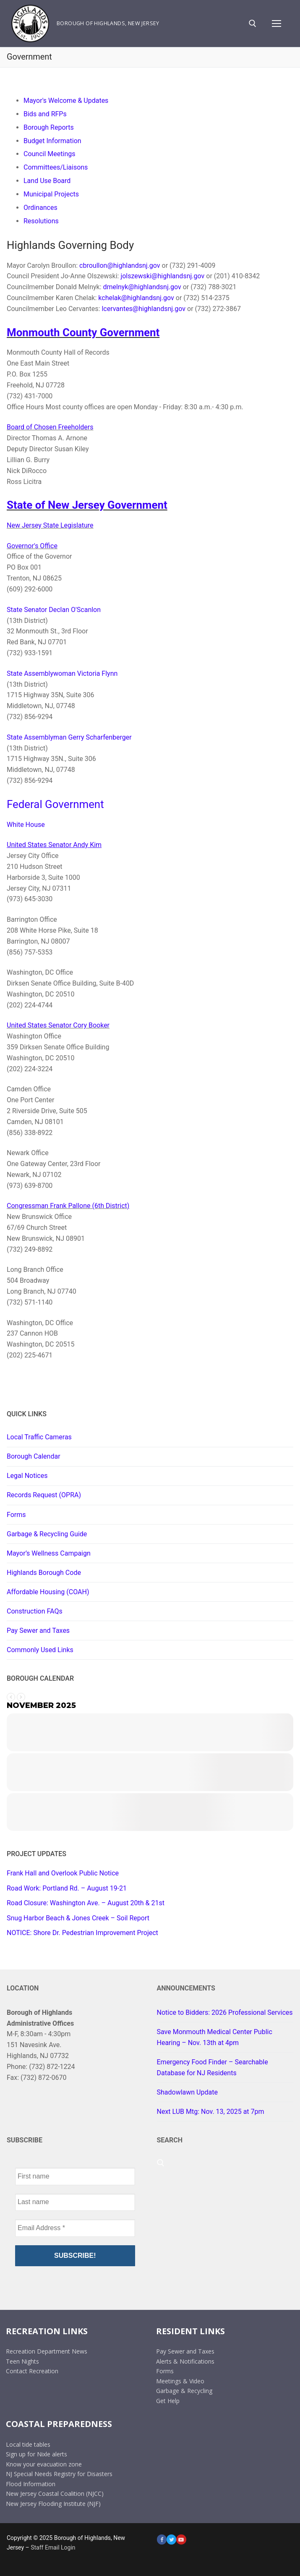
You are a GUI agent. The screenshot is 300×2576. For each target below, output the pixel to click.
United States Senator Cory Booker (58, 1025)
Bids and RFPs (45, 114)
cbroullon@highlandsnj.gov (119, 265)
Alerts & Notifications (185, 2361)
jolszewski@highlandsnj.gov (162, 276)
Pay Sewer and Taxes (38, 1631)
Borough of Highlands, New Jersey (108, 23)
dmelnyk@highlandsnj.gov (142, 287)
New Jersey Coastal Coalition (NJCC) (55, 2494)
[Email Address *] (75, 2228)
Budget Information (52, 141)
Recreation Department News (46, 2351)
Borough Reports (48, 127)
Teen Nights (22, 2361)
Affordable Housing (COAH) (48, 1592)
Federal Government (55, 804)
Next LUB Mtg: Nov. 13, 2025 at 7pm (210, 2112)
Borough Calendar (33, 1456)
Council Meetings (49, 154)
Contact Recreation (32, 2371)
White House (26, 825)
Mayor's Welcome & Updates (65, 101)
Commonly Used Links (40, 1650)
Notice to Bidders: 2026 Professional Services (225, 2012)
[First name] (75, 2176)
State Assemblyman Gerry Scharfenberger (69, 737)
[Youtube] (181, 2539)
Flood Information (30, 2484)
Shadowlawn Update (187, 2092)
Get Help (168, 2401)
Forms (16, 1515)
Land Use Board (46, 181)
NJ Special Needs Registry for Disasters (59, 2474)
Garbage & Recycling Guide (47, 1534)
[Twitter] (171, 2539)
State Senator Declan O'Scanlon (54, 610)
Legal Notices (27, 1476)
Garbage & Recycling (184, 2391)
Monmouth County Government (83, 332)
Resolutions (41, 221)
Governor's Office (32, 546)
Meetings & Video (180, 2381)
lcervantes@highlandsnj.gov (143, 309)
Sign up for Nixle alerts (36, 2454)
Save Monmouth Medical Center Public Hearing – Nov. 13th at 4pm (214, 2037)
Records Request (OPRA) (44, 1495)
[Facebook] (162, 2539)
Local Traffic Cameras (39, 1437)
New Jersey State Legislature (50, 525)
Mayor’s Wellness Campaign (49, 1553)
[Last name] (75, 2202)
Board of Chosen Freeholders (50, 427)
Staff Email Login (53, 2547)
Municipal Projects (51, 194)
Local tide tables (28, 2444)
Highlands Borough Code (44, 1573)
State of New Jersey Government (87, 505)
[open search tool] (252, 23)
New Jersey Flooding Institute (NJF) (53, 2504)
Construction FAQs (35, 1611)
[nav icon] (276, 23)
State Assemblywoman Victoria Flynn (62, 673)
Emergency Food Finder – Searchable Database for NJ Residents (212, 2067)
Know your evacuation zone (44, 2464)
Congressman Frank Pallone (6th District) (68, 1206)
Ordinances (40, 208)
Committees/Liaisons (56, 167)
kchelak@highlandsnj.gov (136, 298)
